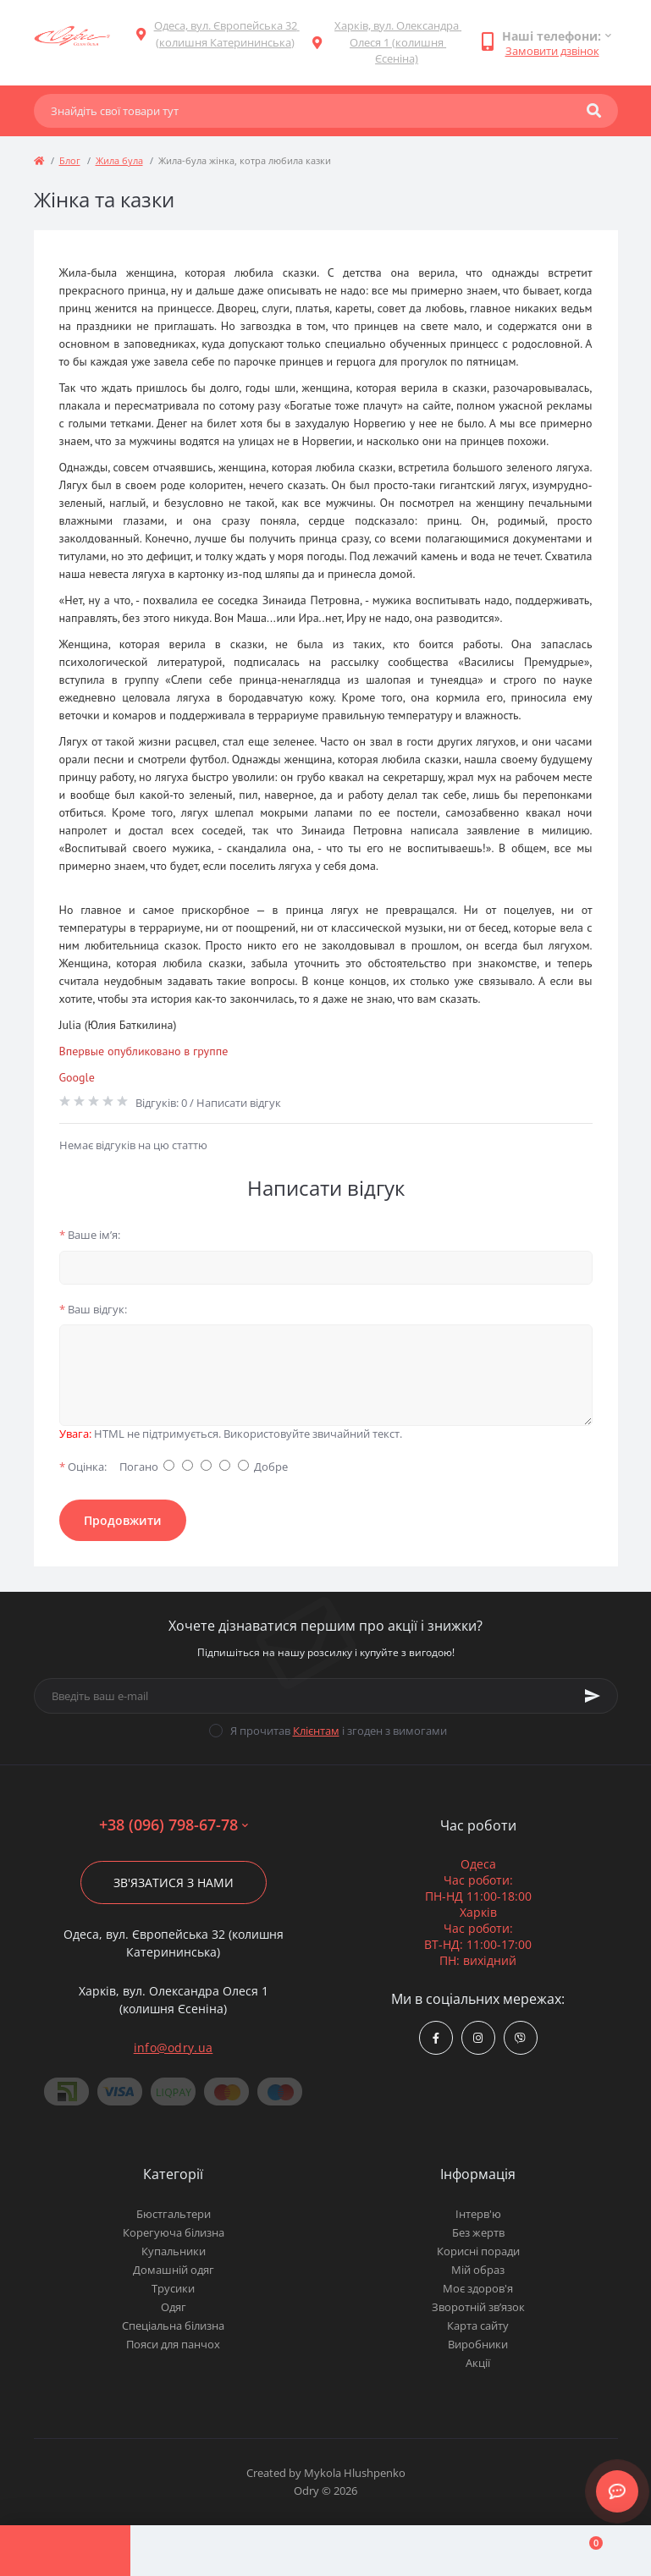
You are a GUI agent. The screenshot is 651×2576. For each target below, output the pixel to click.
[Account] (195, 2550)
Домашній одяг (173, 2269)
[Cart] (586, 2550)
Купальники (173, 2251)
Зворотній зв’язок (478, 2307)
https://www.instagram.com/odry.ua (478, 2038)
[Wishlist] (455, 2550)
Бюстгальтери (173, 2213)
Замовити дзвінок (552, 51)
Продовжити (123, 1520)
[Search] (594, 110)
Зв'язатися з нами (173, 1882)
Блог (69, 160)
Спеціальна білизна (173, 2325)
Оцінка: (83, 1466)
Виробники (478, 2344)
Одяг (173, 2307)
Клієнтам (316, 1730)
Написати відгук (238, 1102)
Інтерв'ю (478, 2213)
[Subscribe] (592, 1696)
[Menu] (65, 2550)
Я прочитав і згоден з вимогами (338, 1730)
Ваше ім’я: (89, 1234)
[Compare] (326, 2550)
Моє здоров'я (478, 2288)
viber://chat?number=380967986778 (520, 2038)
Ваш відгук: (93, 1309)
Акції (478, 2362)
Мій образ (478, 2269)
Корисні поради (478, 2251)
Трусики (173, 2288)
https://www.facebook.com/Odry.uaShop (436, 2038)
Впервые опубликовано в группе (144, 1051)
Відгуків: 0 (161, 1102)
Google (77, 1077)
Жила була (119, 160)
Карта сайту (478, 2325)
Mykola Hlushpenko (354, 2472)
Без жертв (478, 2232)
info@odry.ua (173, 2047)
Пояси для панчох (173, 2344)
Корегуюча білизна (173, 2232)
